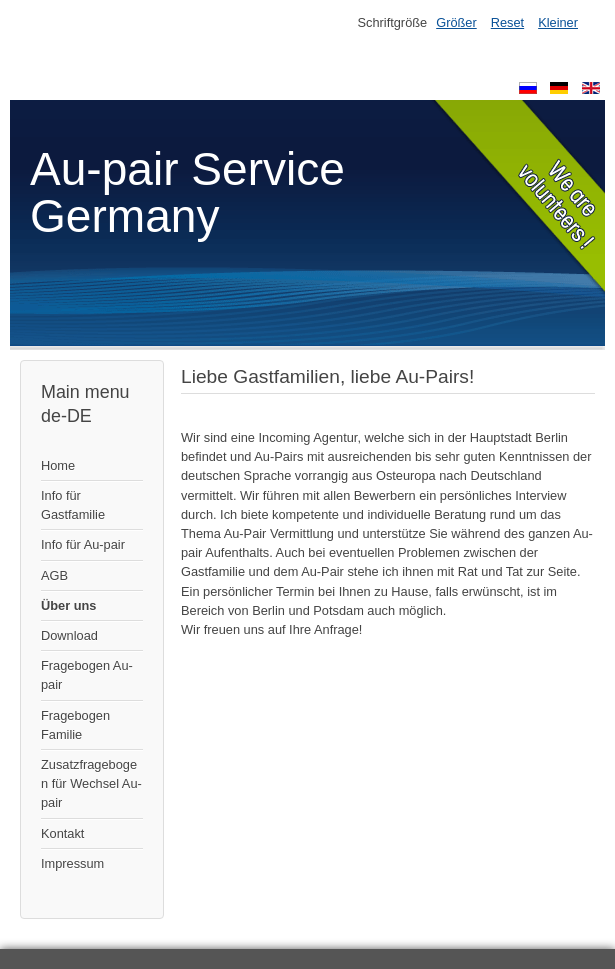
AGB (54, 575)
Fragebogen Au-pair (87, 675)
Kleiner (558, 22)
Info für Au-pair (83, 544)
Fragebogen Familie (75, 725)
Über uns (68, 605)
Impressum (72, 863)
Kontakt (62, 833)
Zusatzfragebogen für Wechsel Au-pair (91, 783)
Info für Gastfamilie (73, 505)
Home (58, 465)
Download (69, 635)
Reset (507, 22)
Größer (456, 22)
